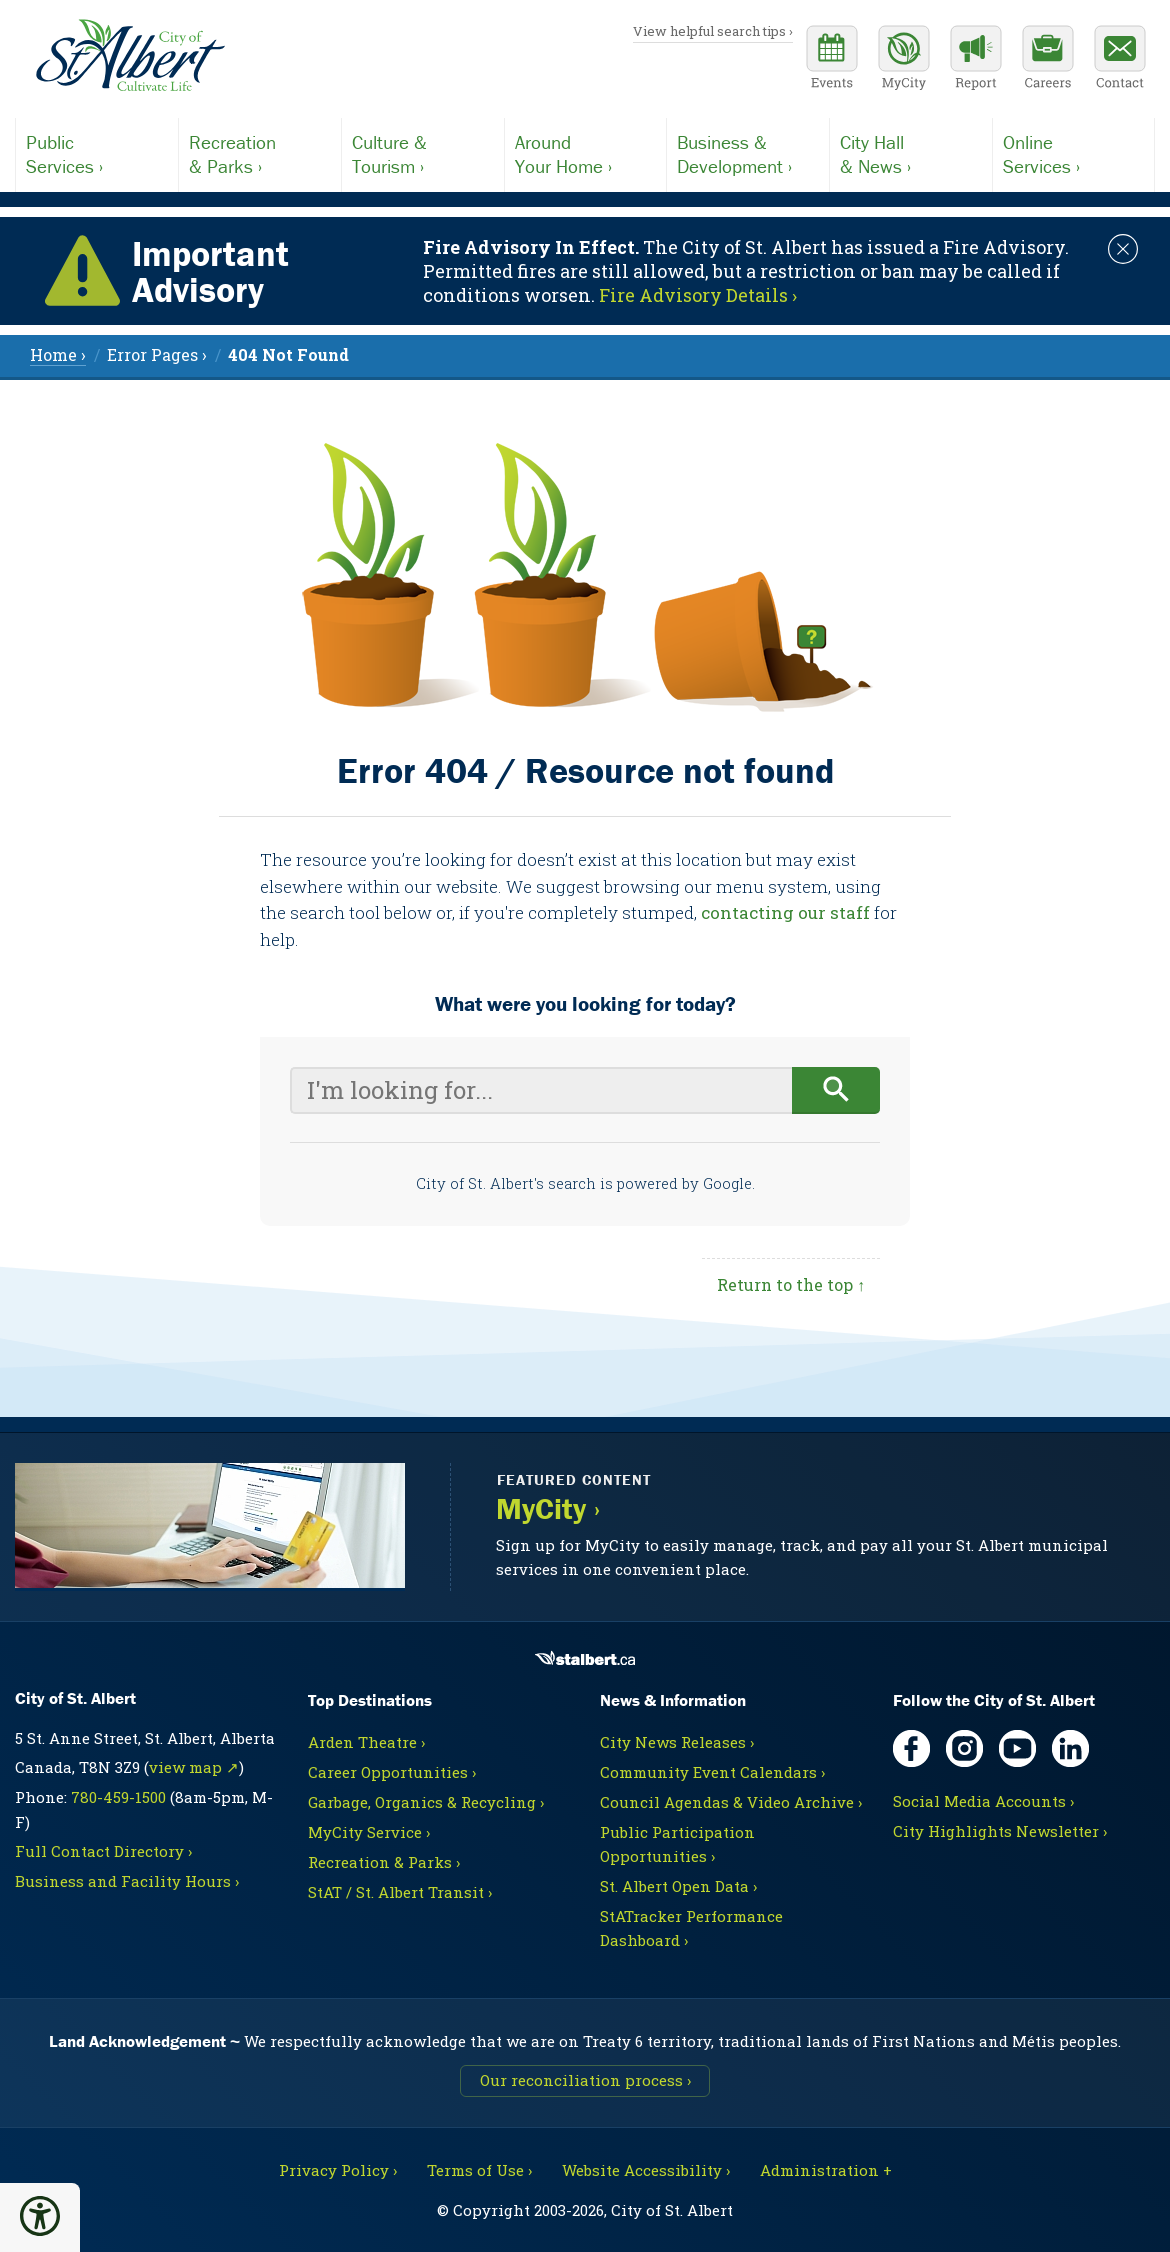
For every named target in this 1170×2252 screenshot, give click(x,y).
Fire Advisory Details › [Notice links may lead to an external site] (698, 295)
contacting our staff (785, 912)
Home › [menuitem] (58, 354)
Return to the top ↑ (791, 1284)
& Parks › (260, 154)
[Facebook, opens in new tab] (911, 1748)
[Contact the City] (1120, 60)
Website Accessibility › (646, 2170)
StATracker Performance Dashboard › (691, 1928)
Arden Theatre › (366, 1742)
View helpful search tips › (713, 31)
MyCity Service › (369, 1832)
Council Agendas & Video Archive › (731, 1802)
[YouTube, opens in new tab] (1017, 1748)
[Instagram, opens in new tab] (964, 1748)
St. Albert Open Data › (678, 1886)
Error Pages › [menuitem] (157, 354)
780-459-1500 (118, 1797)
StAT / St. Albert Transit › (400, 1892)
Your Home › (586, 154)
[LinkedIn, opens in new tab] (1070, 1748)
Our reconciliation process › (585, 2080)
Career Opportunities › (392, 1772)
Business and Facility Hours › (127, 1881)
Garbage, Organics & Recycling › (426, 1802)
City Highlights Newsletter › (1000, 1831)
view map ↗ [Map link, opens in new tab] (194, 1767)
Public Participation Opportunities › (677, 1844)
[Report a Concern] (976, 60)
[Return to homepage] (130, 56)
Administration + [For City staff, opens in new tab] (826, 2170)
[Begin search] (836, 1090)
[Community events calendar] (832, 60)
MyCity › (548, 1509)
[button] (40, 2216)
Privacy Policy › (338, 2170)
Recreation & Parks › (384, 1862)
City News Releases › (677, 1742)
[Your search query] (541, 1090)
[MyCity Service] (904, 60)
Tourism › (423, 154)
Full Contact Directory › (103, 1851)
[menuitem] (288, 354)
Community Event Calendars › (712, 1772)
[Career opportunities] (1048, 60)
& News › (911, 154)
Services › (97, 154)
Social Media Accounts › (983, 1801)
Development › (748, 154)
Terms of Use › (479, 2170)
